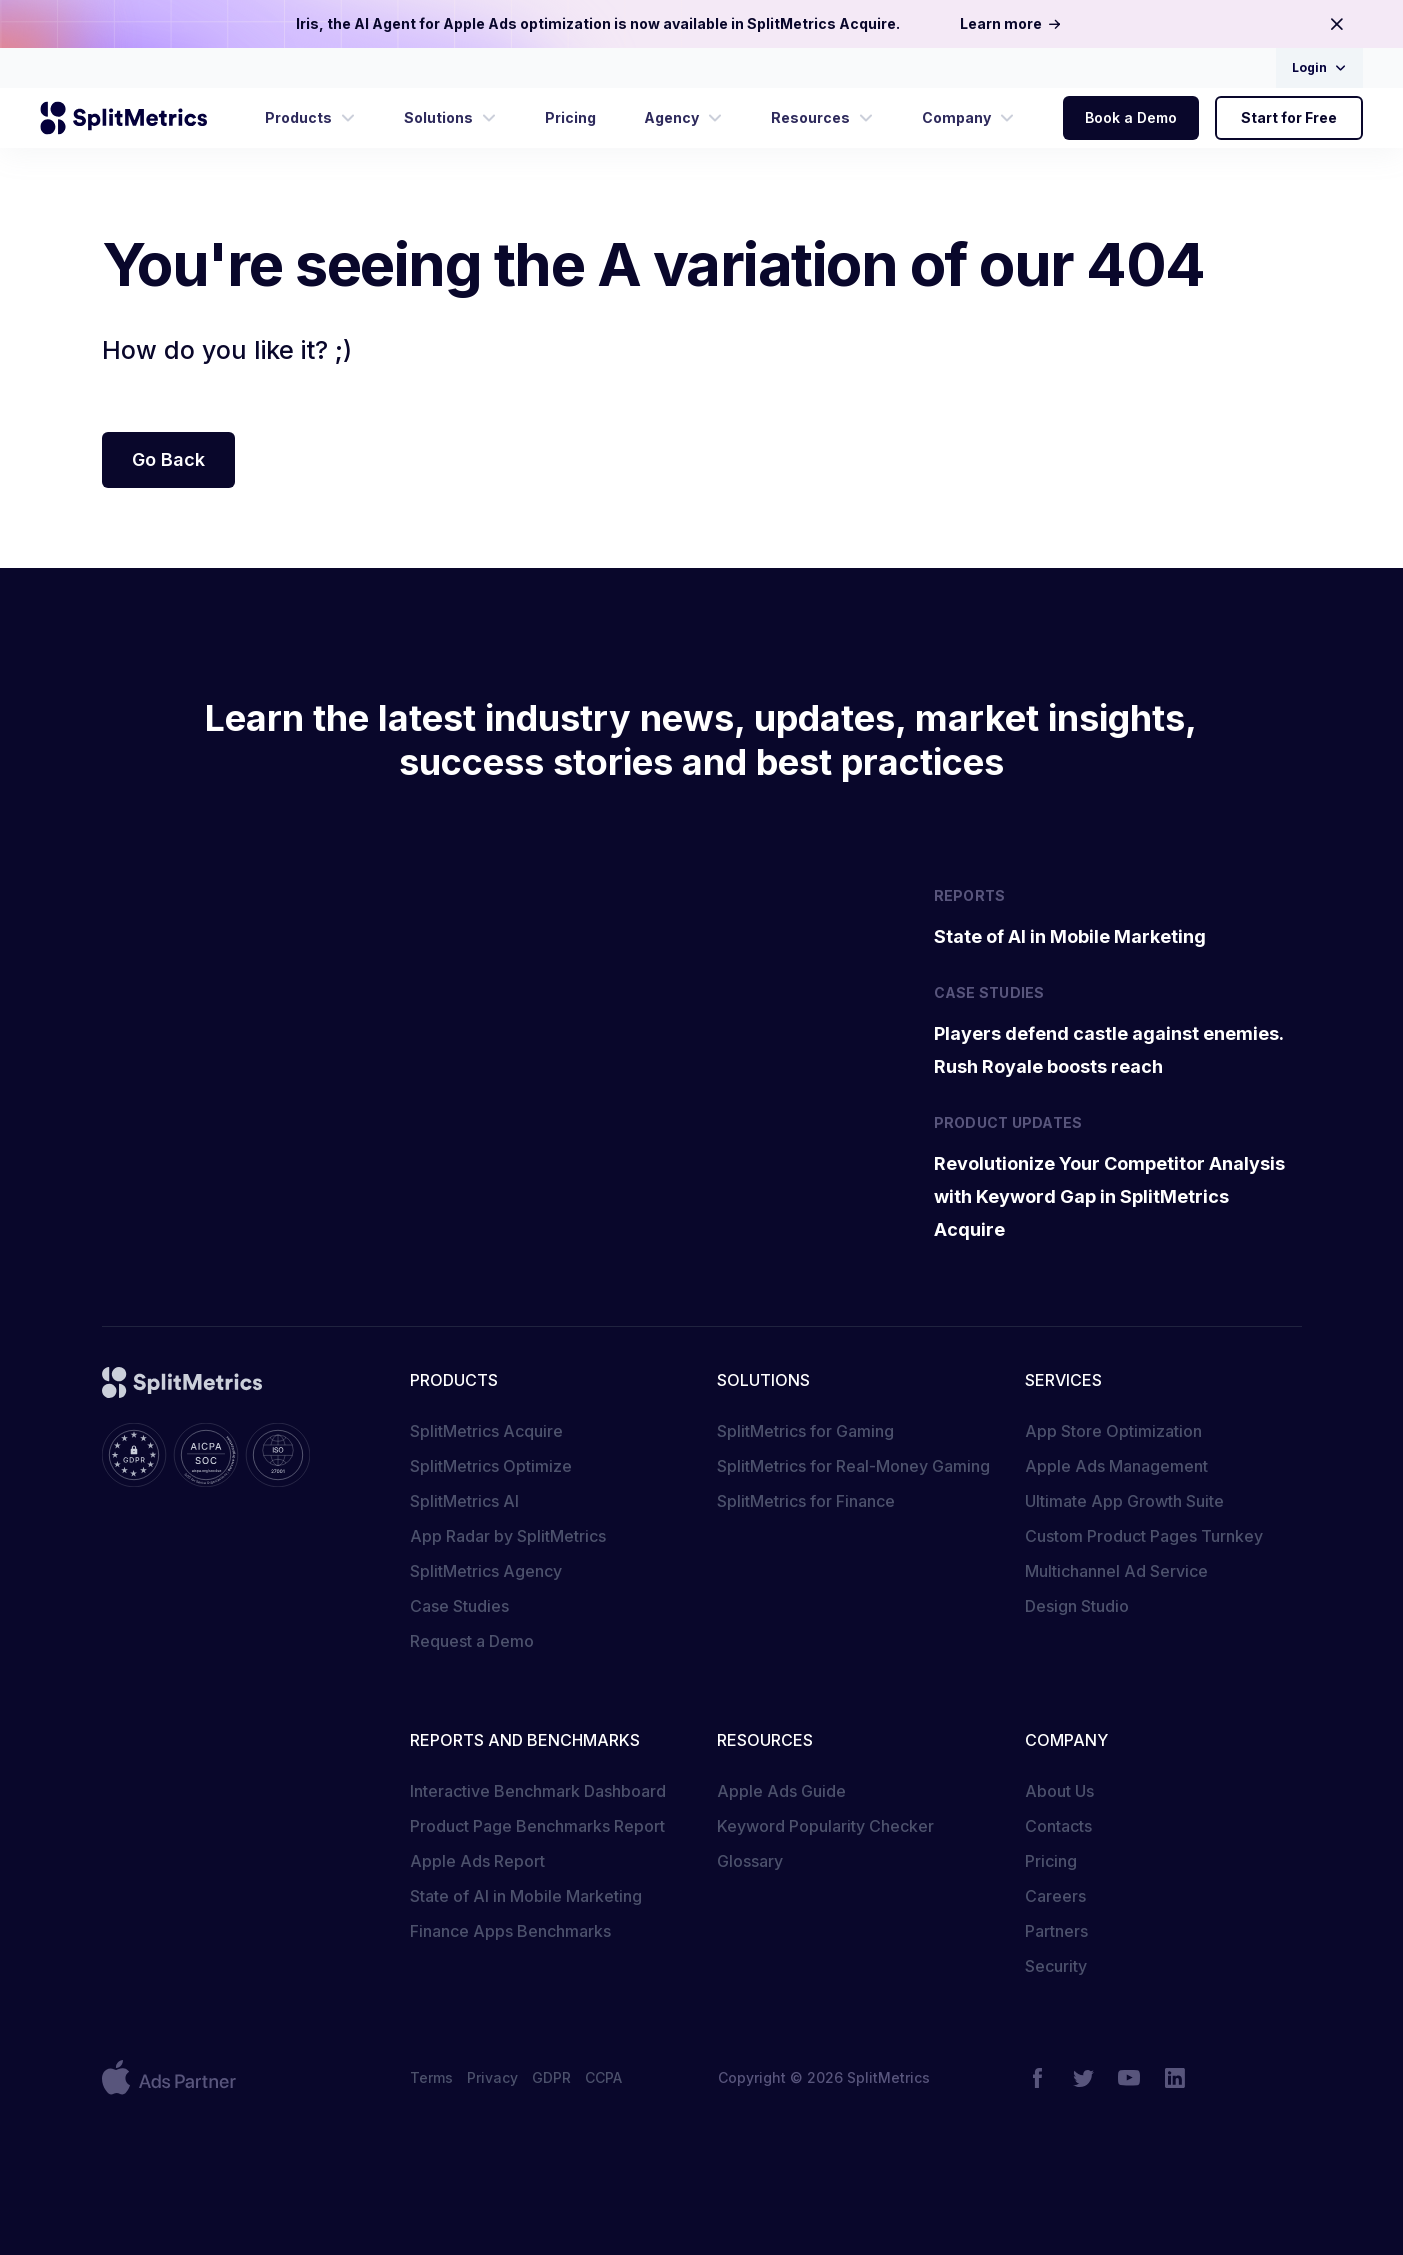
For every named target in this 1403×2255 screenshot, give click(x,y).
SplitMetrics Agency (486, 1571)
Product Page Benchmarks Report (537, 1826)
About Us (1059, 1791)
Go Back (168, 459)
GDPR (551, 2077)
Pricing (1051, 1861)
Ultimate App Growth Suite (1124, 1501)
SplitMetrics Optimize (491, 1466)
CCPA (603, 2077)
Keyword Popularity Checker (825, 1826)
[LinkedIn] (1175, 2078)
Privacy (492, 2077)
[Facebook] (1037, 2078)
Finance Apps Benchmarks (510, 1931)
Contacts (1058, 1826)
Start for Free (1289, 117)
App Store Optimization (1113, 1431)
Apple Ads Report (477, 1861)
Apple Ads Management (1116, 1466)
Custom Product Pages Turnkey (1144, 1536)
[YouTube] (1129, 2078)
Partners (1056, 1931)
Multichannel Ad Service (1116, 1571)
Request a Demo (472, 1641)
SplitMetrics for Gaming (805, 1431)
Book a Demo (1131, 117)
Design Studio (1077, 1606)
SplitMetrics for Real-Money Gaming (853, 1466)
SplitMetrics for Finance (806, 1501)
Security (1056, 1966)
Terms (431, 2077)
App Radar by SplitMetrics (508, 1536)
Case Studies (459, 1606)
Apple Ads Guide (781, 1791)
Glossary (750, 1861)
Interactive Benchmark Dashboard (538, 1791)
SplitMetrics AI (464, 1501)
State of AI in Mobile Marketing (526, 1896)
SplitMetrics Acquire (486, 1431)
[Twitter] (1083, 2078)
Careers (1055, 1896)
